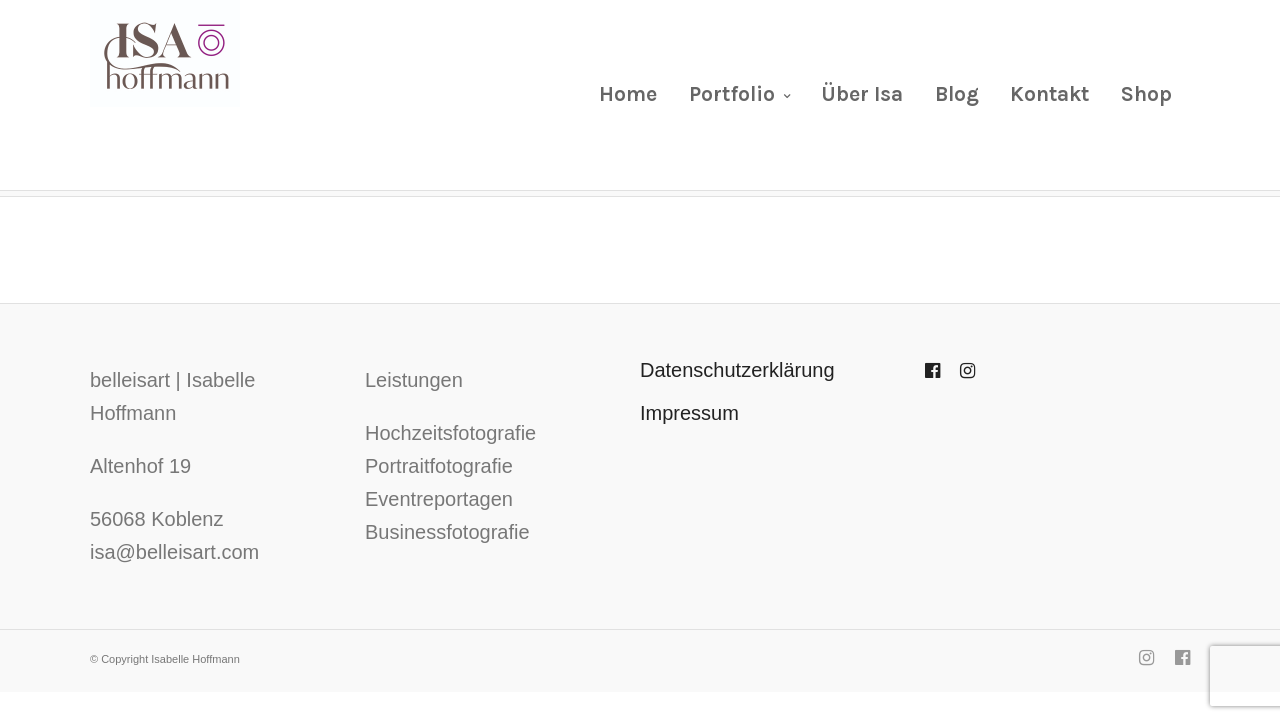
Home (628, 94)
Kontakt (1049, 94)
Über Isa (862, 94)
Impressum (689, 413)
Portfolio (732, 94)
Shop (1146, 94)
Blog (957, 94)
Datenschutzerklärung (737, 370)
